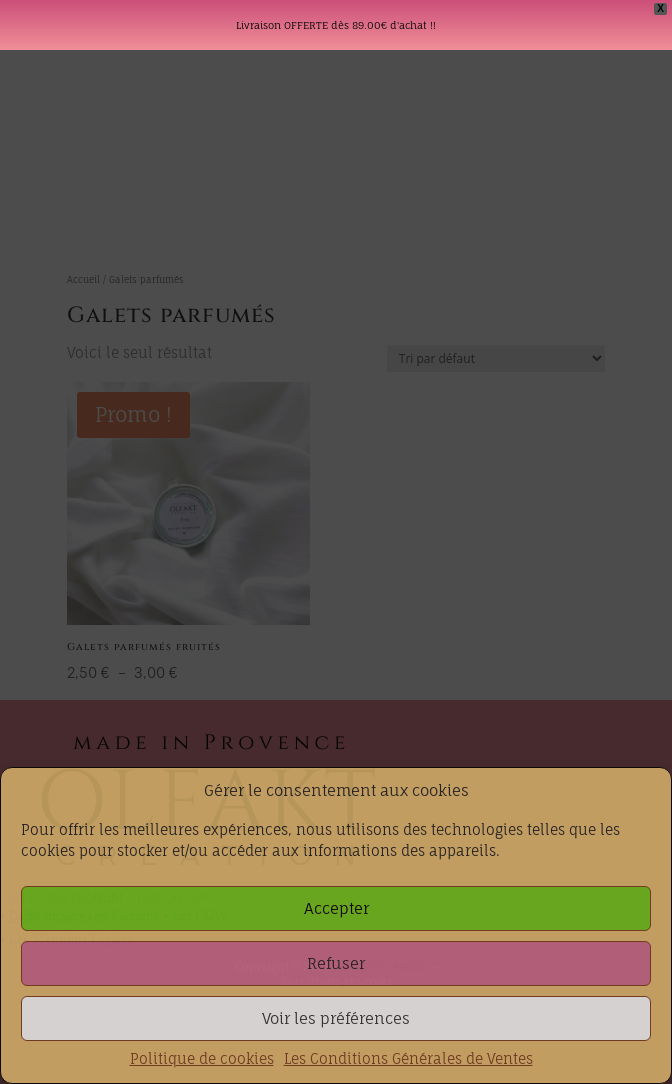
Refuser (336, 963)
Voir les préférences (336, 1018)
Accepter (336, 908)
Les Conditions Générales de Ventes (408, 1058)
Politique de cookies (202, 1058)
